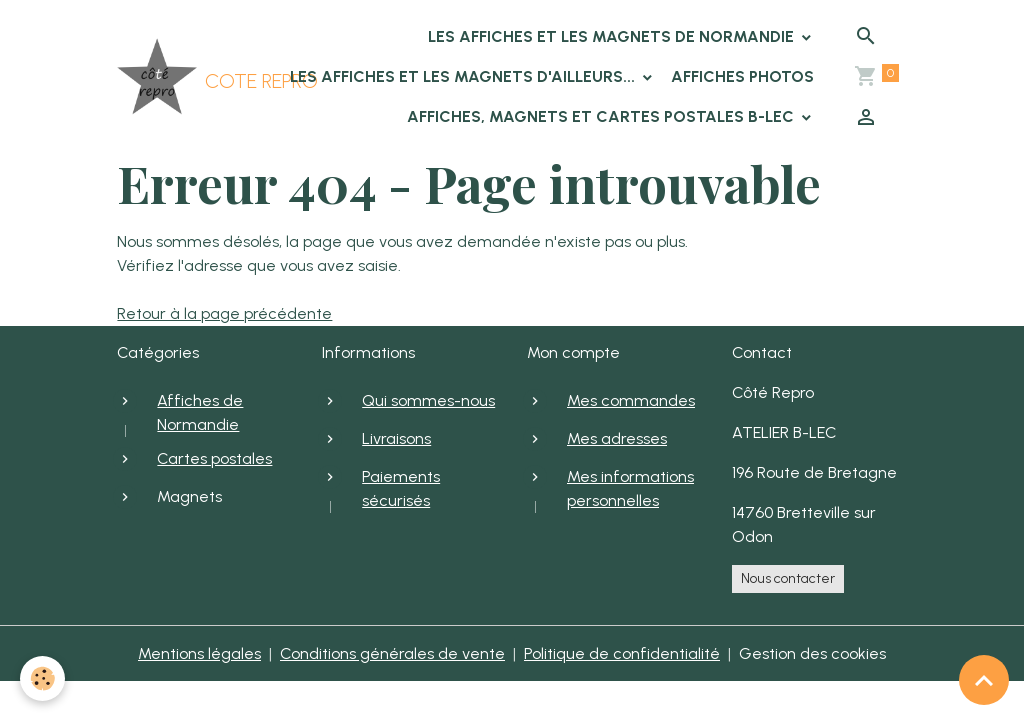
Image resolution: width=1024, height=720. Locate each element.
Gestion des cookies (812, 653)
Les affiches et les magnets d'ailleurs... (464, 76)
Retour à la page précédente (224, 313)
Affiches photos (742, 76)
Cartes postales (214, 458)
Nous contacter (788, 578)
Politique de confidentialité (622, 653)
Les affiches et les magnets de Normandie (613, 36)
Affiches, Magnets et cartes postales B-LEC (602, 116)
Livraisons (396, 438)
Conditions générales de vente (392, 653)
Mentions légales (199, 653)
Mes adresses (617, 438)
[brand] (177, 77)
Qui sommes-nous (428, 400)
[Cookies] (42, 678)
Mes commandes (631, 400)
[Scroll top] (984, 680)
